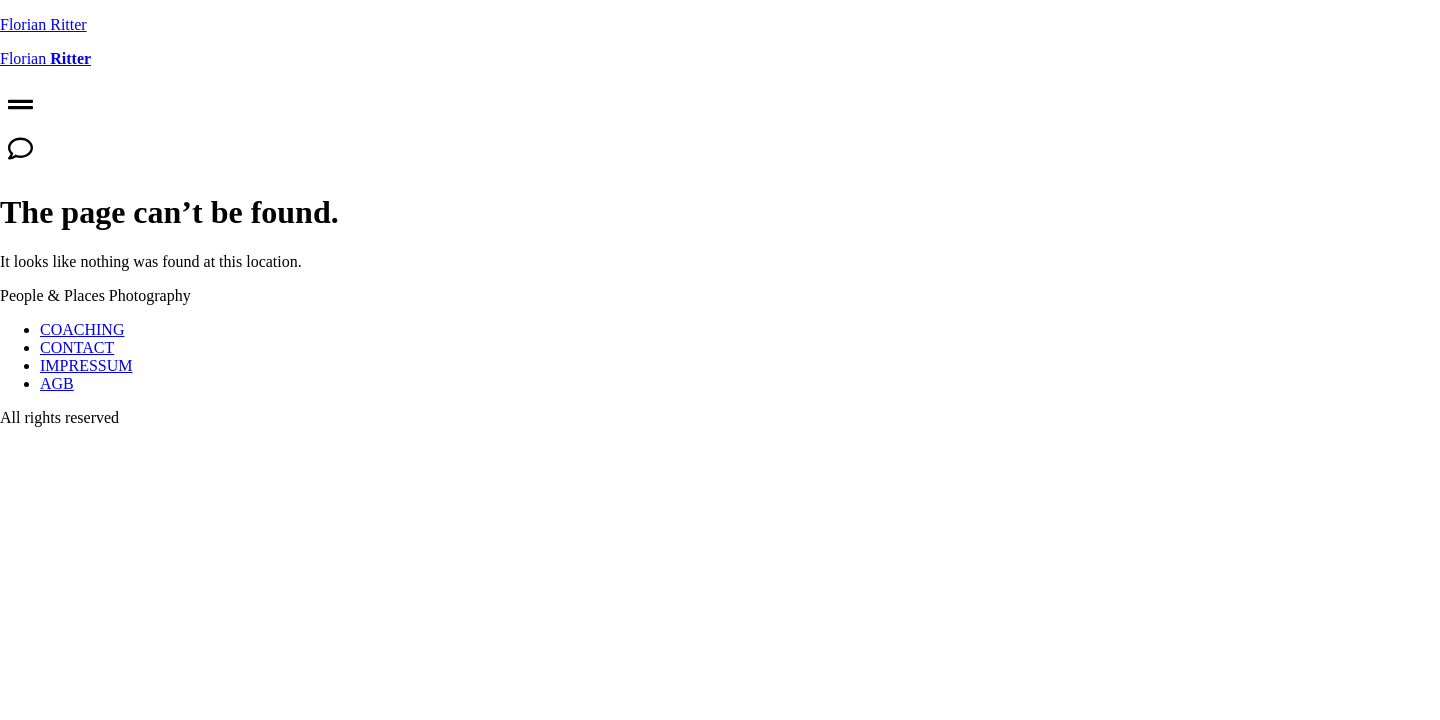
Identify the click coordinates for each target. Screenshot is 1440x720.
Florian (45, 58)
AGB (57, 383)
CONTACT (77, 347)
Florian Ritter (43, 24)
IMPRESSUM (86, 365)
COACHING (82, 329)
